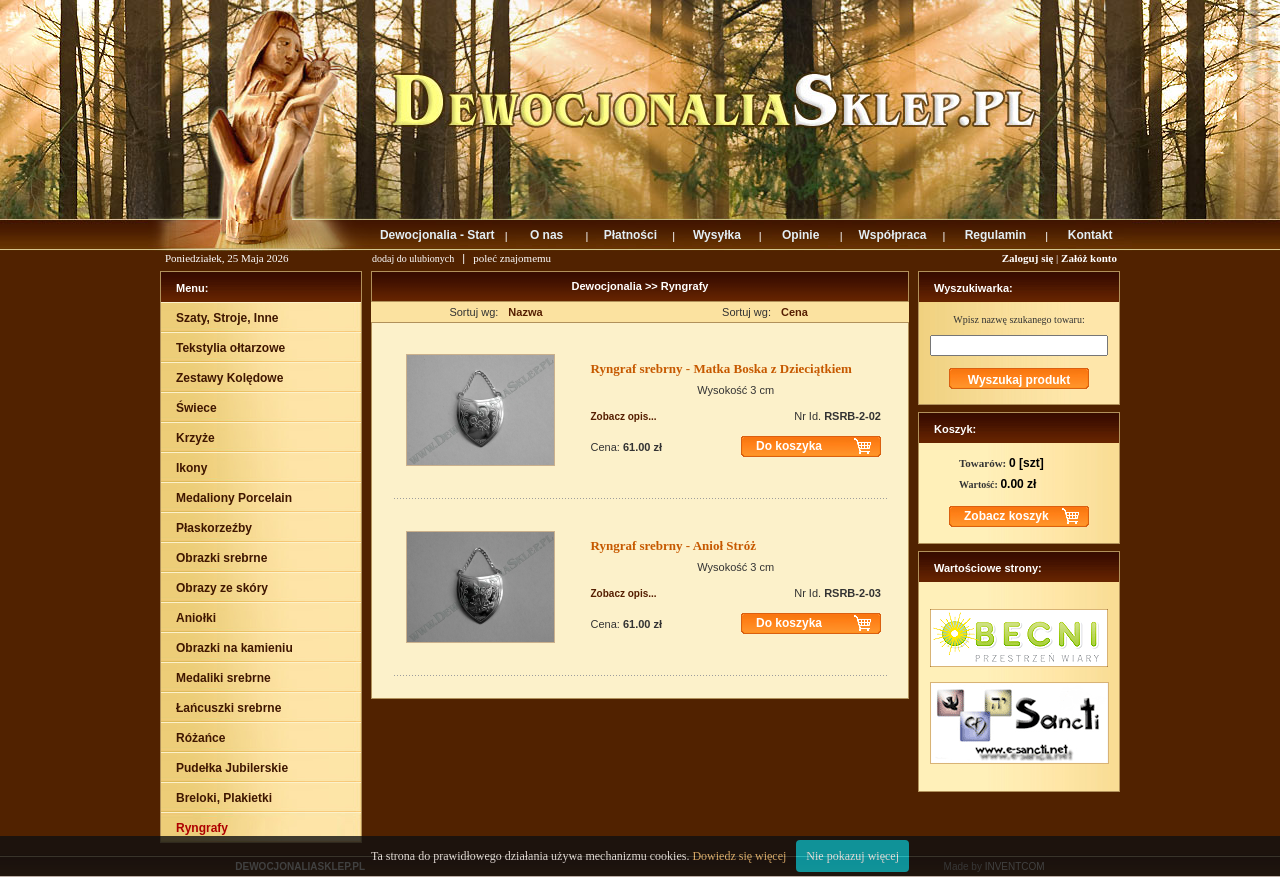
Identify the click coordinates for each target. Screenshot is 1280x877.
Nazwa (525, 312)
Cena (794, 312)
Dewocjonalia (608, 286)
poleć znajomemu (512, 258)
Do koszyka (789, 446)
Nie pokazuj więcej (852, 856)
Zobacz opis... (624, 416)
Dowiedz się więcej (739, 856)
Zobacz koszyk (1006, 516)
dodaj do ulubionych (413, 258)
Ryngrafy (685, 286)
